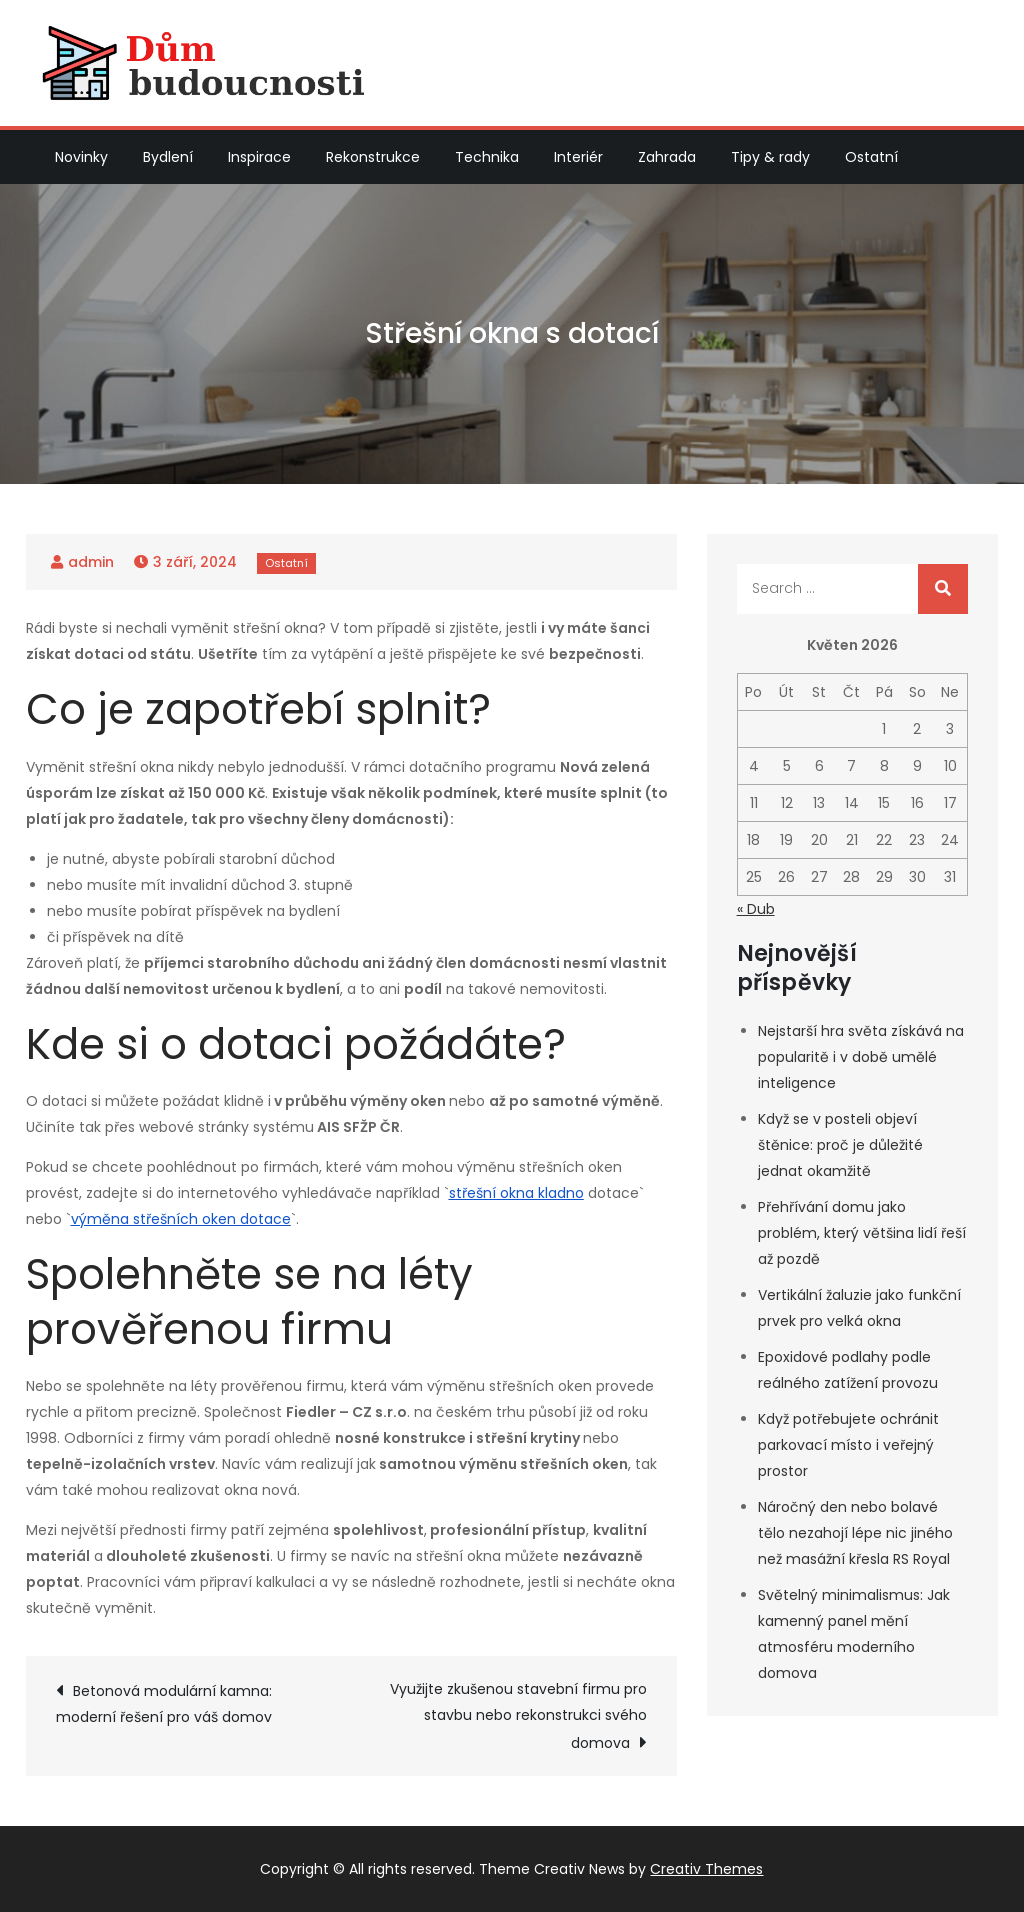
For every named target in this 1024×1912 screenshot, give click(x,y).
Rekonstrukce (373, 157)
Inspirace (259, 157)
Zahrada (667, 157)
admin (91, 562)
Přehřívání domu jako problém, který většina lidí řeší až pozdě (862, 1233)
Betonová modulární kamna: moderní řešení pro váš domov (164, 1704)
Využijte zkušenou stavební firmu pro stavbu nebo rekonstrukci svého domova (518, 1716)
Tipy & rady (770, 157)
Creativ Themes (706, 1869)
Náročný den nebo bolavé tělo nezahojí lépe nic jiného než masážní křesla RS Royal (855, 1533)
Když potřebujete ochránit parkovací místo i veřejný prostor (848, 1445)
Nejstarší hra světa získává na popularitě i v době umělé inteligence (861, 1057)
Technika (487, 157)
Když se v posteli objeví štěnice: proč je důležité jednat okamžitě (840, 1145)
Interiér (578, 157)
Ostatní (871, 157)
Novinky (81, 157)
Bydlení (168, 157)
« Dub (756, 909)
